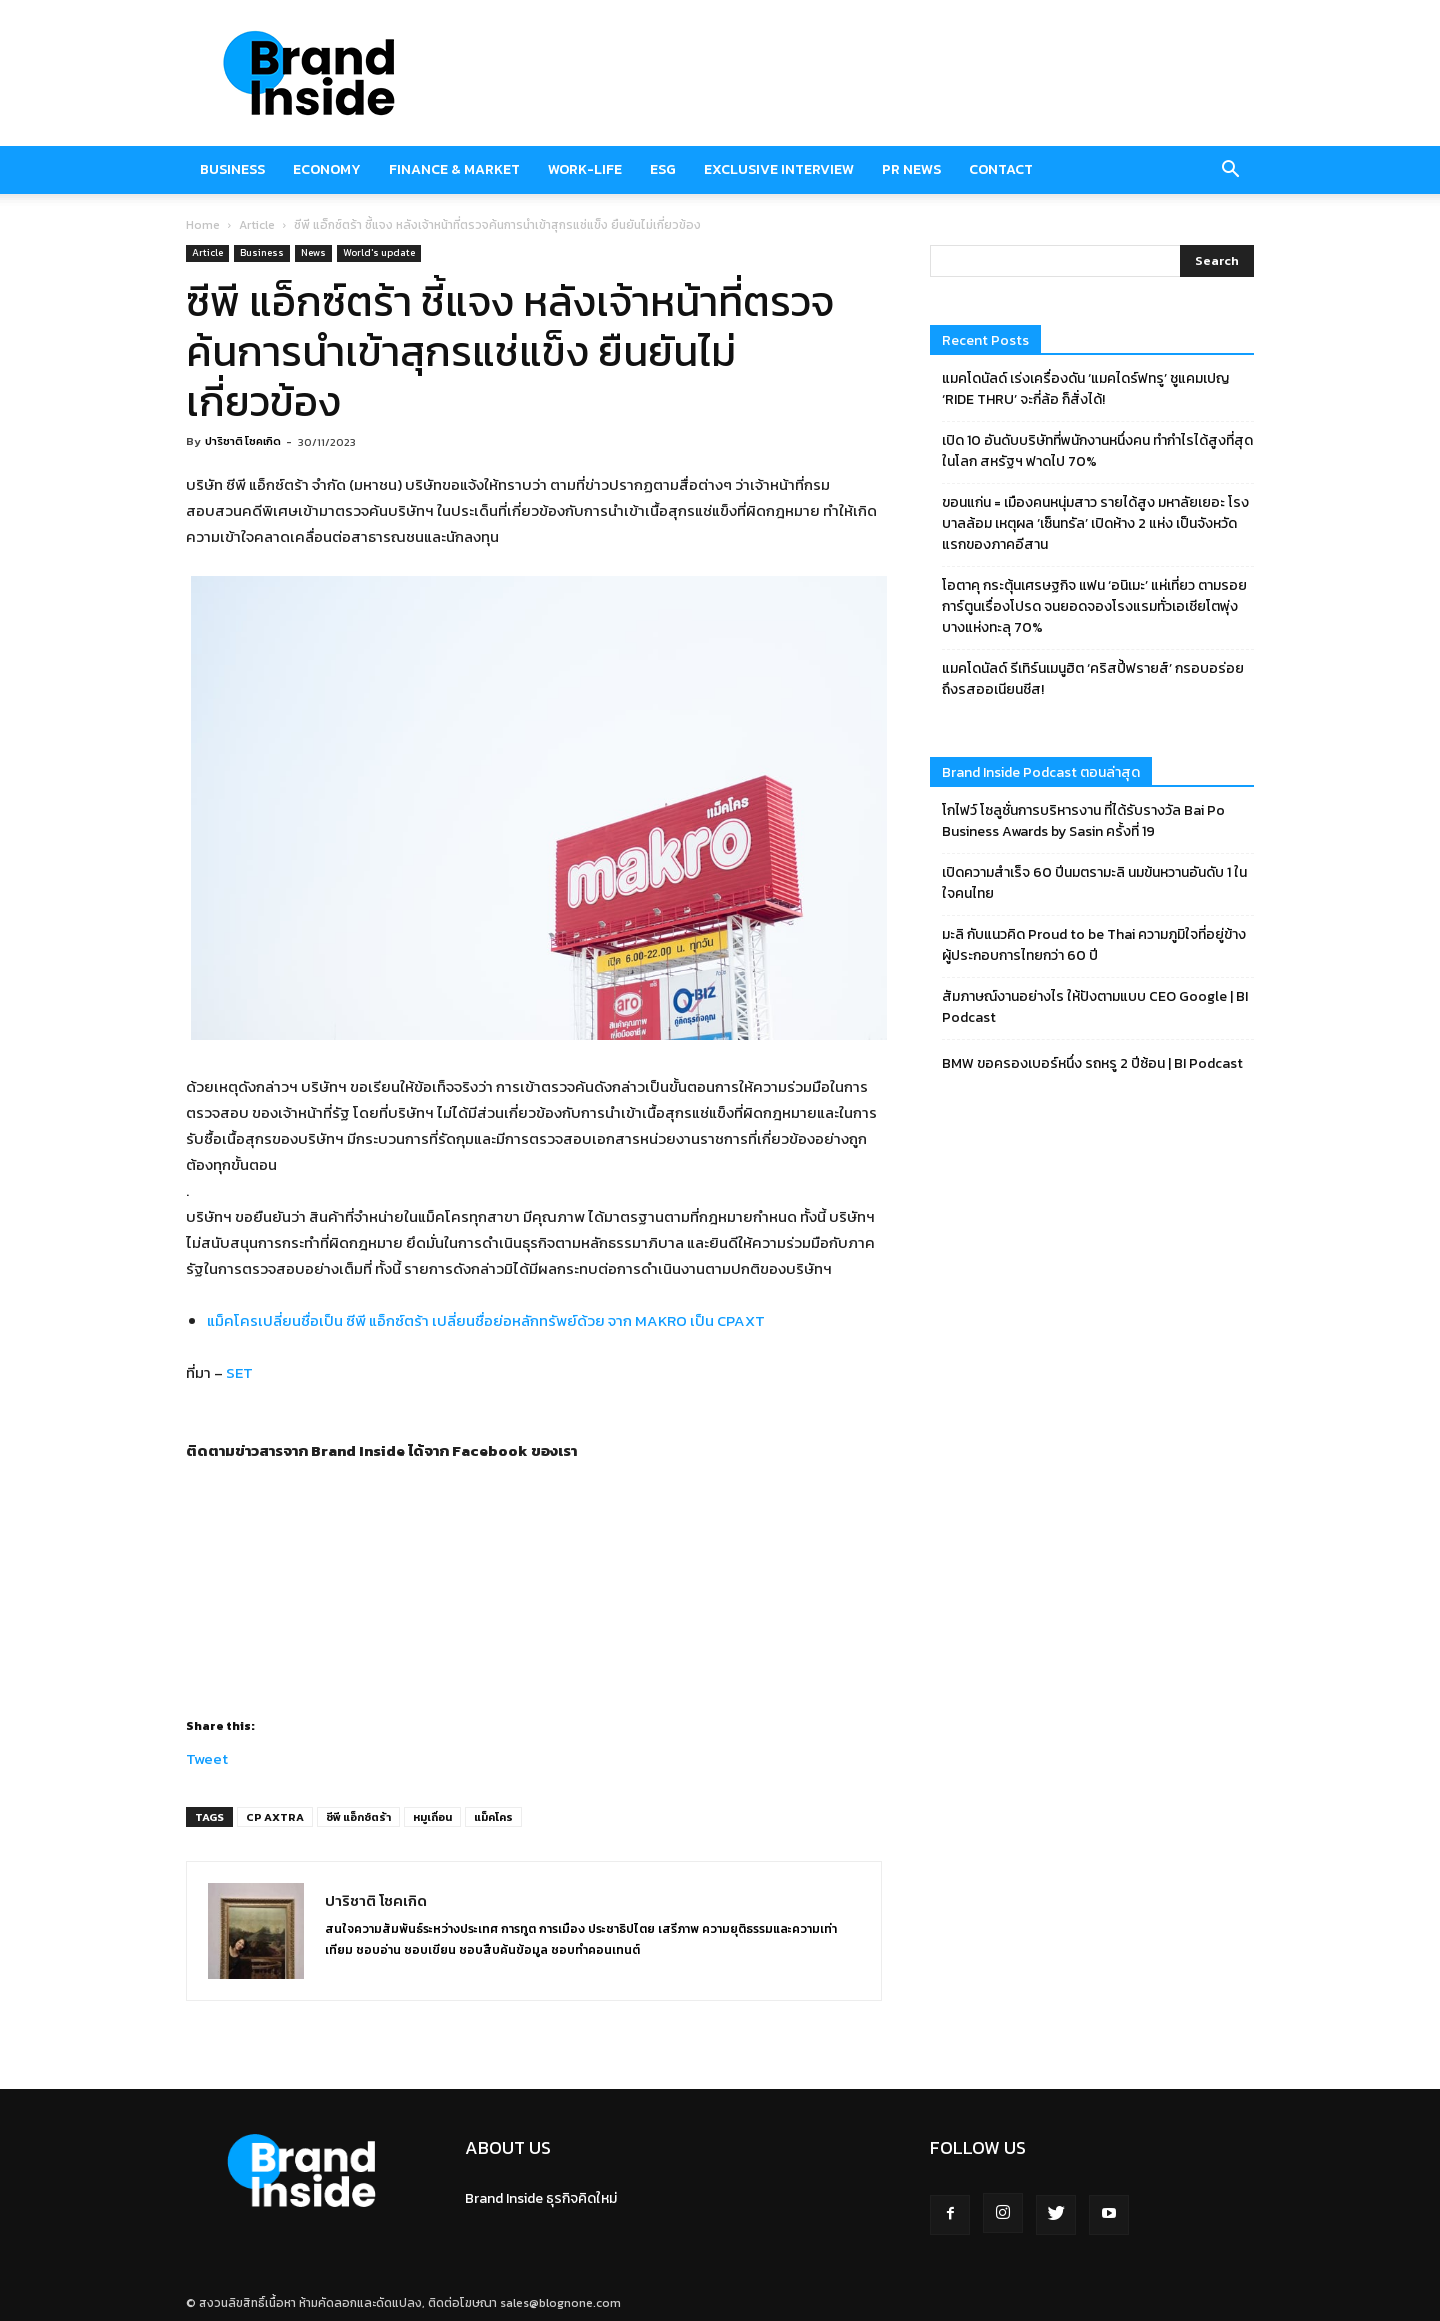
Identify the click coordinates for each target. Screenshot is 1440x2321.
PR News (911, 169)
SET (241, 1372)
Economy (327, 169)
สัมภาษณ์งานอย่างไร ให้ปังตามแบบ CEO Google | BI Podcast (1095, 1007)
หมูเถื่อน (432, 1817)
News (313, 252)
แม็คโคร (493, 1817)
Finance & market (454, 169)
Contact (1001, 169)
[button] (1230, 170)
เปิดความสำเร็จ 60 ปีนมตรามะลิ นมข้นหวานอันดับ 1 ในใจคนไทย (1094, 883)
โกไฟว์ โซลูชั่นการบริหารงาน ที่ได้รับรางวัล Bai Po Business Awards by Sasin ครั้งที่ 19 (1083, 821)
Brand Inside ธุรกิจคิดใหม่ (541, 2198)
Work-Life (585, 169)
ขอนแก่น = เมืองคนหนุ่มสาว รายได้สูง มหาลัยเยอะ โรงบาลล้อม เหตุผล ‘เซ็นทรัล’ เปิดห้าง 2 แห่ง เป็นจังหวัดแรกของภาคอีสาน (1095, 523)
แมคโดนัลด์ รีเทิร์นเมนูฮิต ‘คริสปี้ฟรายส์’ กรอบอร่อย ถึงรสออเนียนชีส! (1093, 679)
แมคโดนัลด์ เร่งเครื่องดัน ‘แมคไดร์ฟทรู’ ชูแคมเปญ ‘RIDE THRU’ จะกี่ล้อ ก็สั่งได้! (1085, 389)
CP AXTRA (275, 1817)
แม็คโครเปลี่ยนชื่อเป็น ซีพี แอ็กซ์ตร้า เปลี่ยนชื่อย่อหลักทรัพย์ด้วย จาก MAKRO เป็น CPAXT (486, 1320)
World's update (379, 252)
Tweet (207, 1755)
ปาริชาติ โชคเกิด (243, 441)
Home (203, 225)
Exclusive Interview (779, 169)
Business (232, 169)
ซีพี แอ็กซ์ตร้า (358, 1817)
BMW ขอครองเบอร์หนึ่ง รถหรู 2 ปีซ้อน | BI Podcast (1092, 1063)
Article (257, 225)
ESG (663, 169)
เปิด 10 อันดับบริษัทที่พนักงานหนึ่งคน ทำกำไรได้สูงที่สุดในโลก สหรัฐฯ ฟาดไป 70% (1097, 451)
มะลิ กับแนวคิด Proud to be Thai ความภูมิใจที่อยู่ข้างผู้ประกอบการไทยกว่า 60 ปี (1094, 945)
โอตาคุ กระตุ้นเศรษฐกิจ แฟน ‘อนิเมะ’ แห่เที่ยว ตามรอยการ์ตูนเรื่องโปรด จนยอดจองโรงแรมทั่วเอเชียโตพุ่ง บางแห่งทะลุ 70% (1094, 606)
